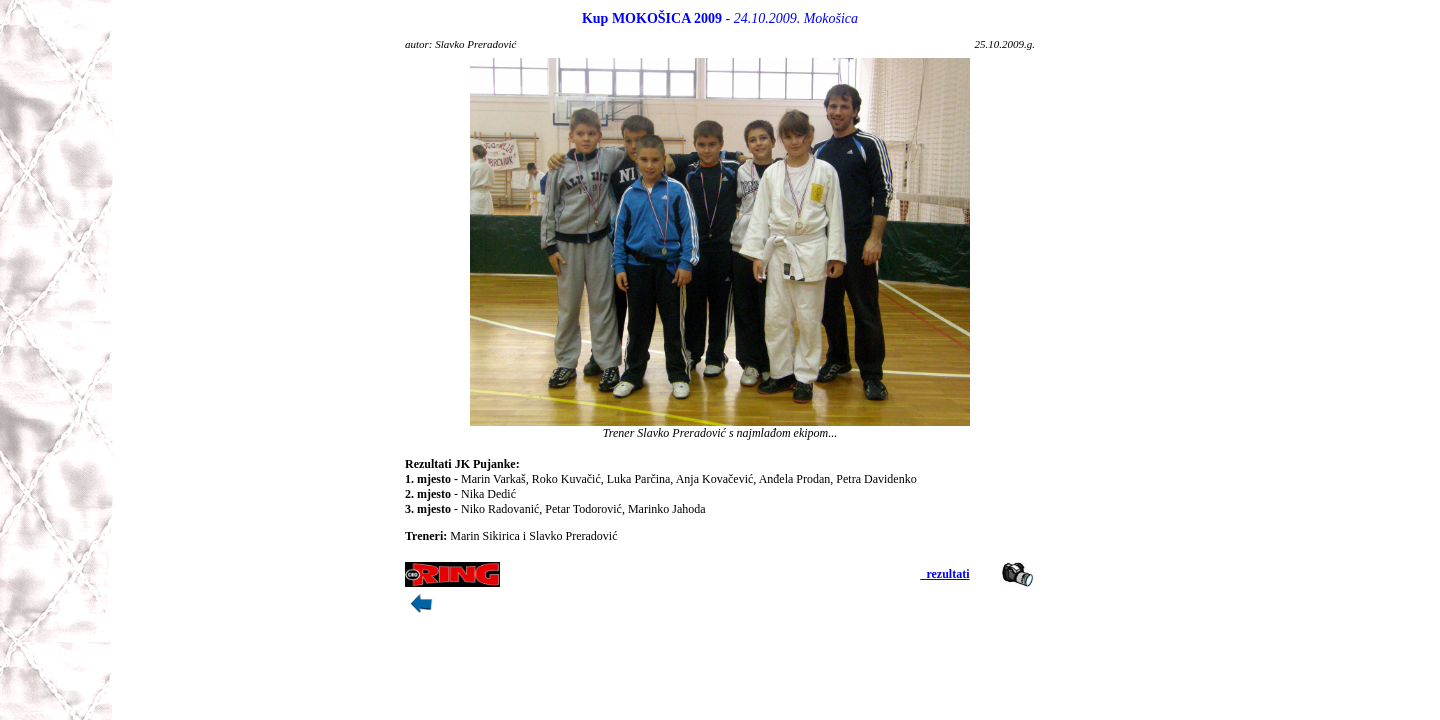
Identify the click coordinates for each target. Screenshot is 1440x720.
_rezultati (944, 574)
